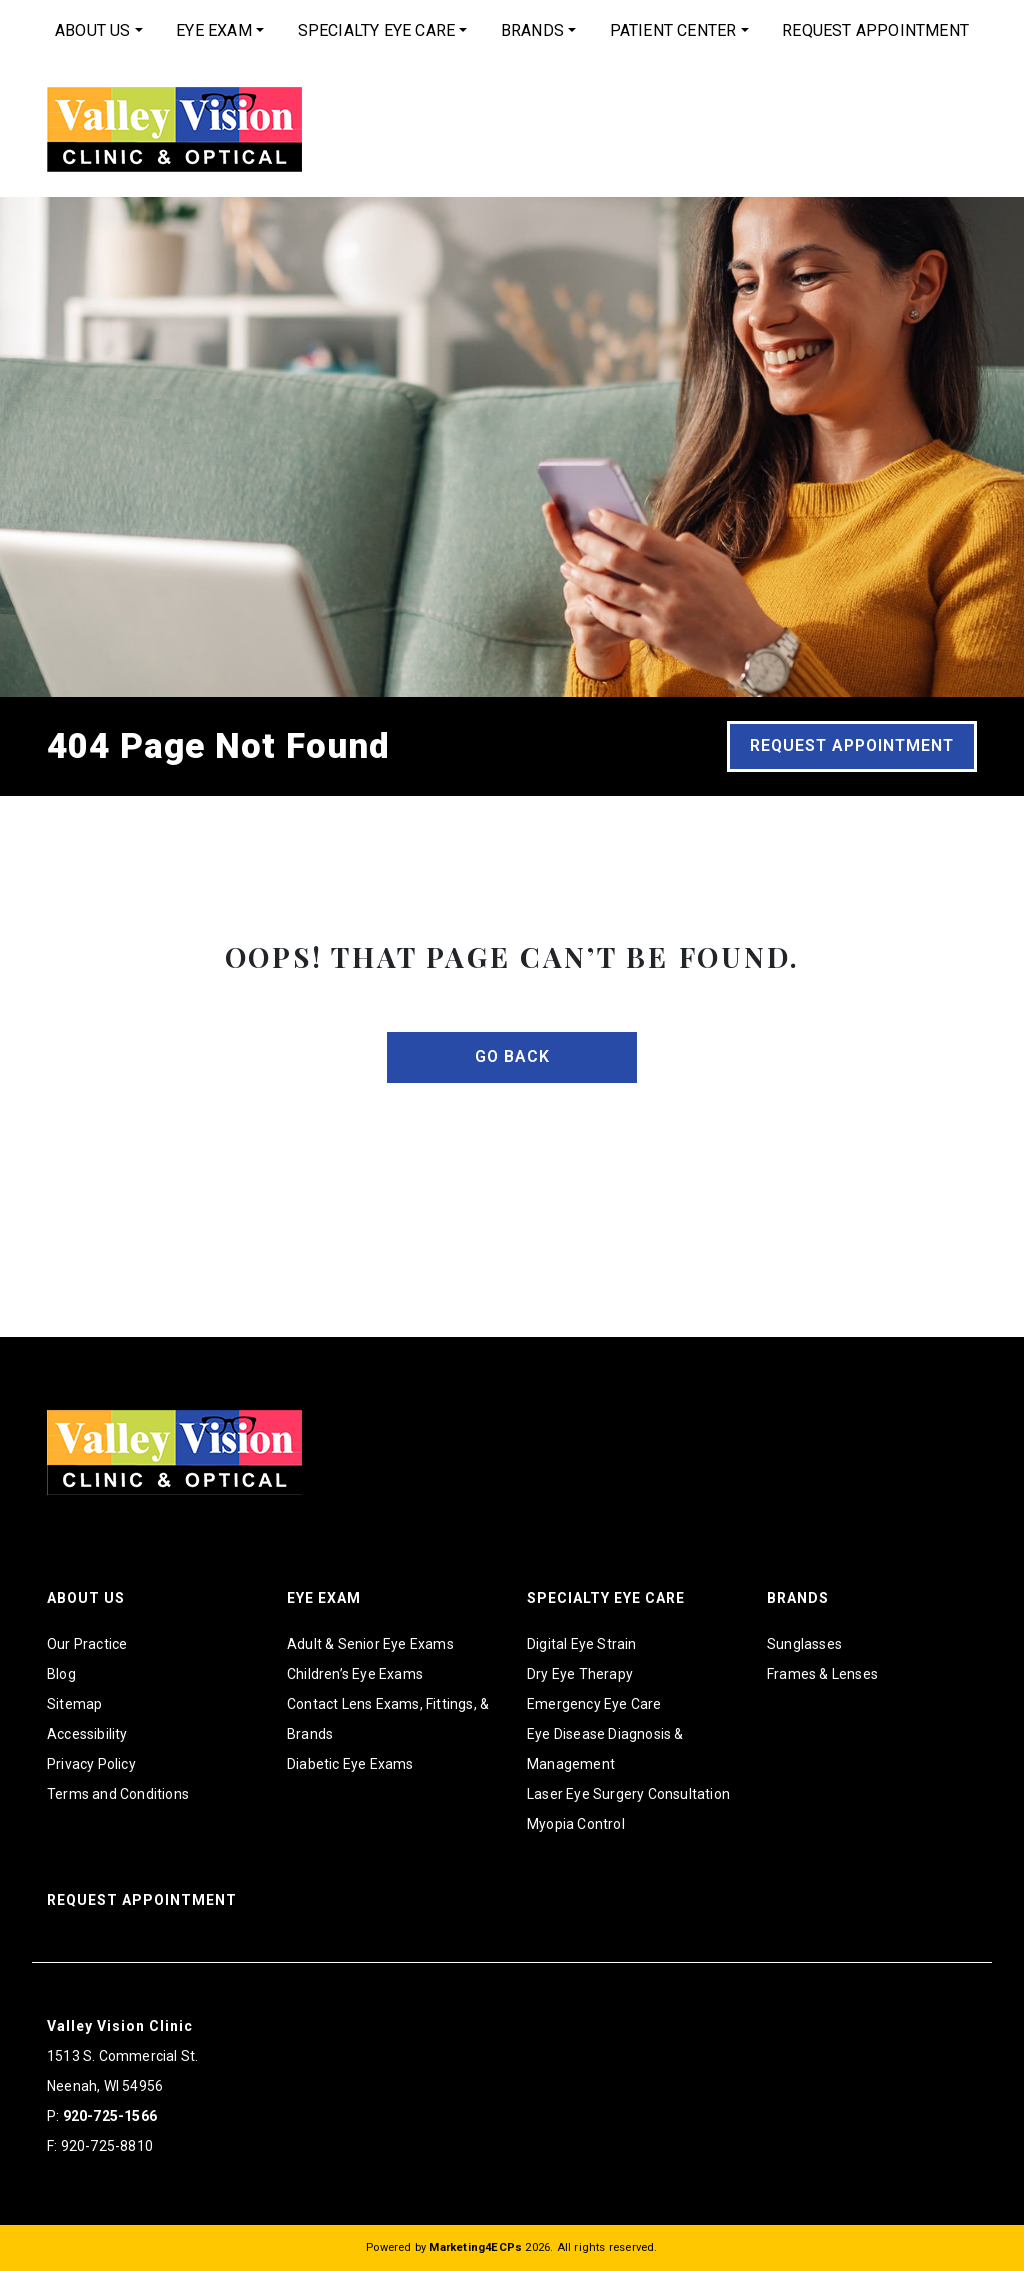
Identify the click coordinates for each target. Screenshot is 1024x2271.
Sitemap (74, 1704)
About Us (93, 30)
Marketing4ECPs (475, 2247)
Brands (532, 30)
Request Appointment (875, 30)
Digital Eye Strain (582, 1644)
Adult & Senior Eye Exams (370, 1644)
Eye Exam (214, 30)
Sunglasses (804, 1644)
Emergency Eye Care (594, 1704)
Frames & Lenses (822, 1674)
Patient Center (673, 30)
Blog (61, 1674)
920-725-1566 (110, 2116)
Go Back (512, 1056)
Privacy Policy (91, 1764)
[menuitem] (99, 31)
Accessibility (87, 1734)
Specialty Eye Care (377, 30)
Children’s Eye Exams (355, 1674)
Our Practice (87, 1644)
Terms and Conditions (118, 1794)
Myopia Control (576, 1824)
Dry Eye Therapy (580, 1674)
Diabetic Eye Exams (350, 1764)
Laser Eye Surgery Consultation (628, 1794)
